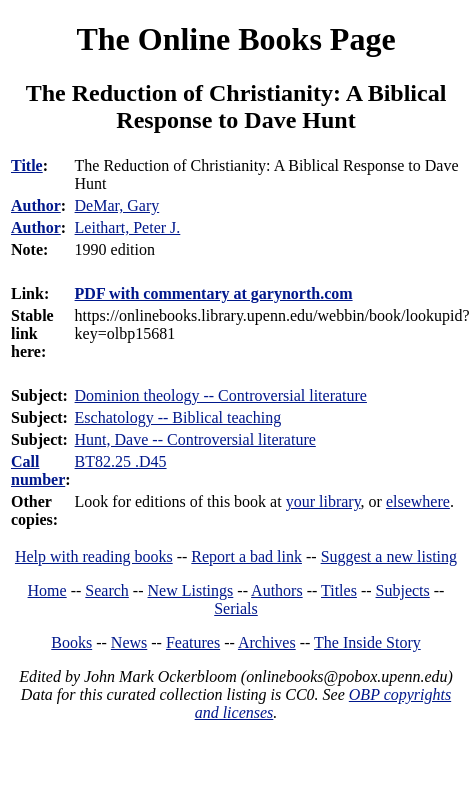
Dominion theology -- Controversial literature (221, 395)
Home (47, 590)
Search (107, 590)
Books (71, 642)
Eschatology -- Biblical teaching (178, 417)
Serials (236, 608)
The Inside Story (367, 642)
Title (27, 165)
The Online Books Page (235, 39)
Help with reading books (94, 556)
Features (193, 642)
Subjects (403, 590)
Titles (339, 590)
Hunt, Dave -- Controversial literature (195, 439)
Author (36, 205)
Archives (267, 642)
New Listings (191, 590)
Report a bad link (246, 556)
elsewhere (418, 501)
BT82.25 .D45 (121, 461)
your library (323, 501)
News (129, 642)
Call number (38, 470)
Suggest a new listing (389, 556)
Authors (277, 590)
